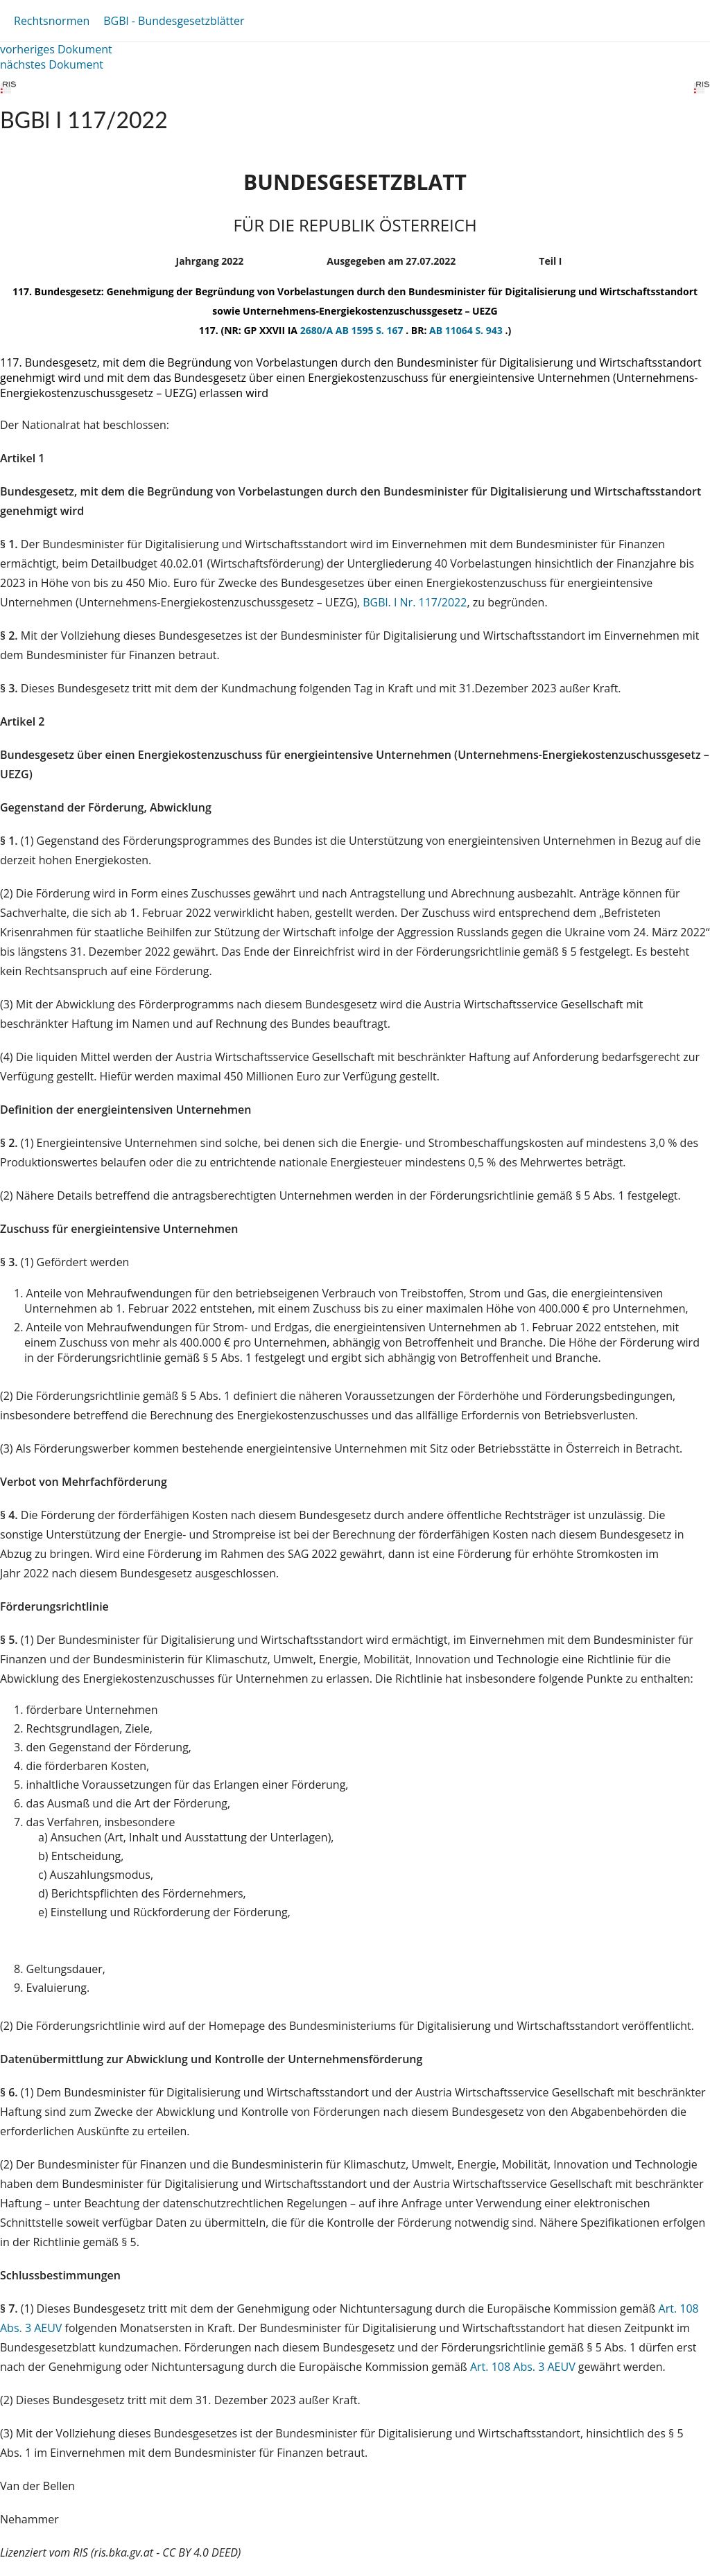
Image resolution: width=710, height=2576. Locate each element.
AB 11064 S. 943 (467, 330)
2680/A (318, 330)
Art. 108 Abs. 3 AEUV (522, 2366)
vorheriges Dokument (56, 49)
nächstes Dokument (51, 64)
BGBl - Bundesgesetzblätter (173, 20)
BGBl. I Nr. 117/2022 (415, 602)
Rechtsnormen (51, 20)
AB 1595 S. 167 (371, 330)
